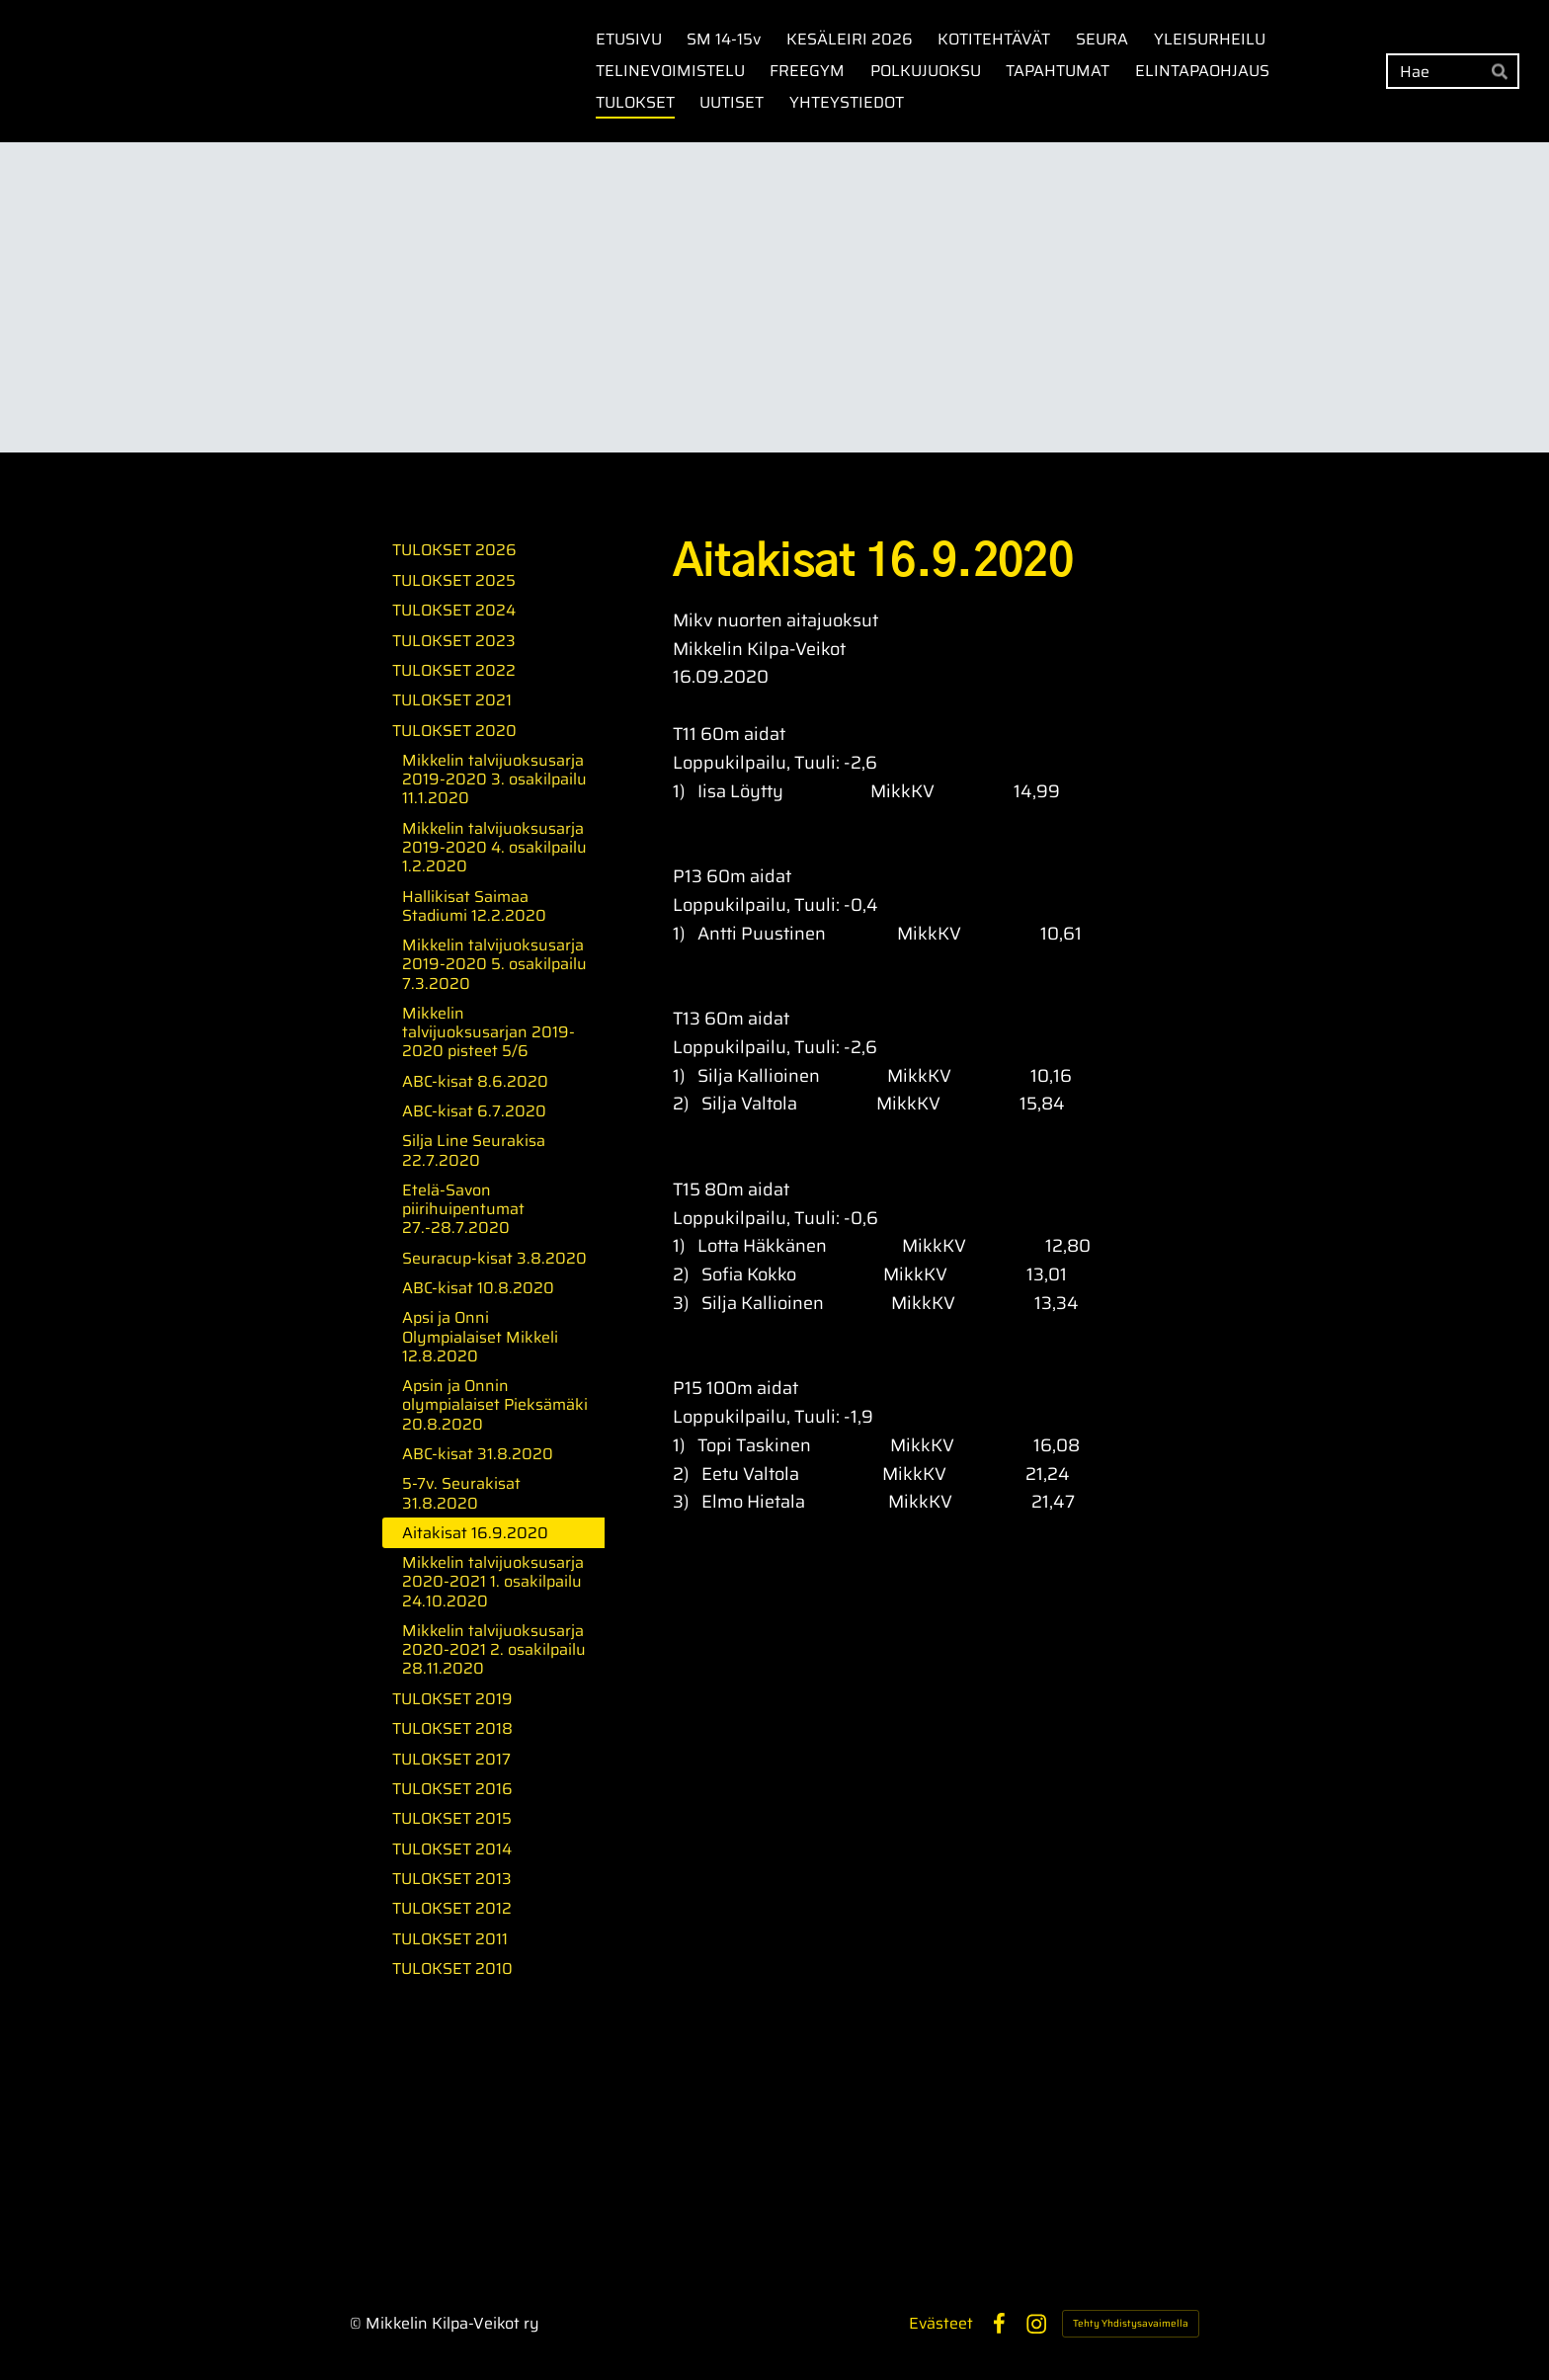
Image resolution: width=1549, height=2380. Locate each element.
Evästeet (941, 2324)
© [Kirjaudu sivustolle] (358, 2323)
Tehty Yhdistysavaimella (1130, 2323)
